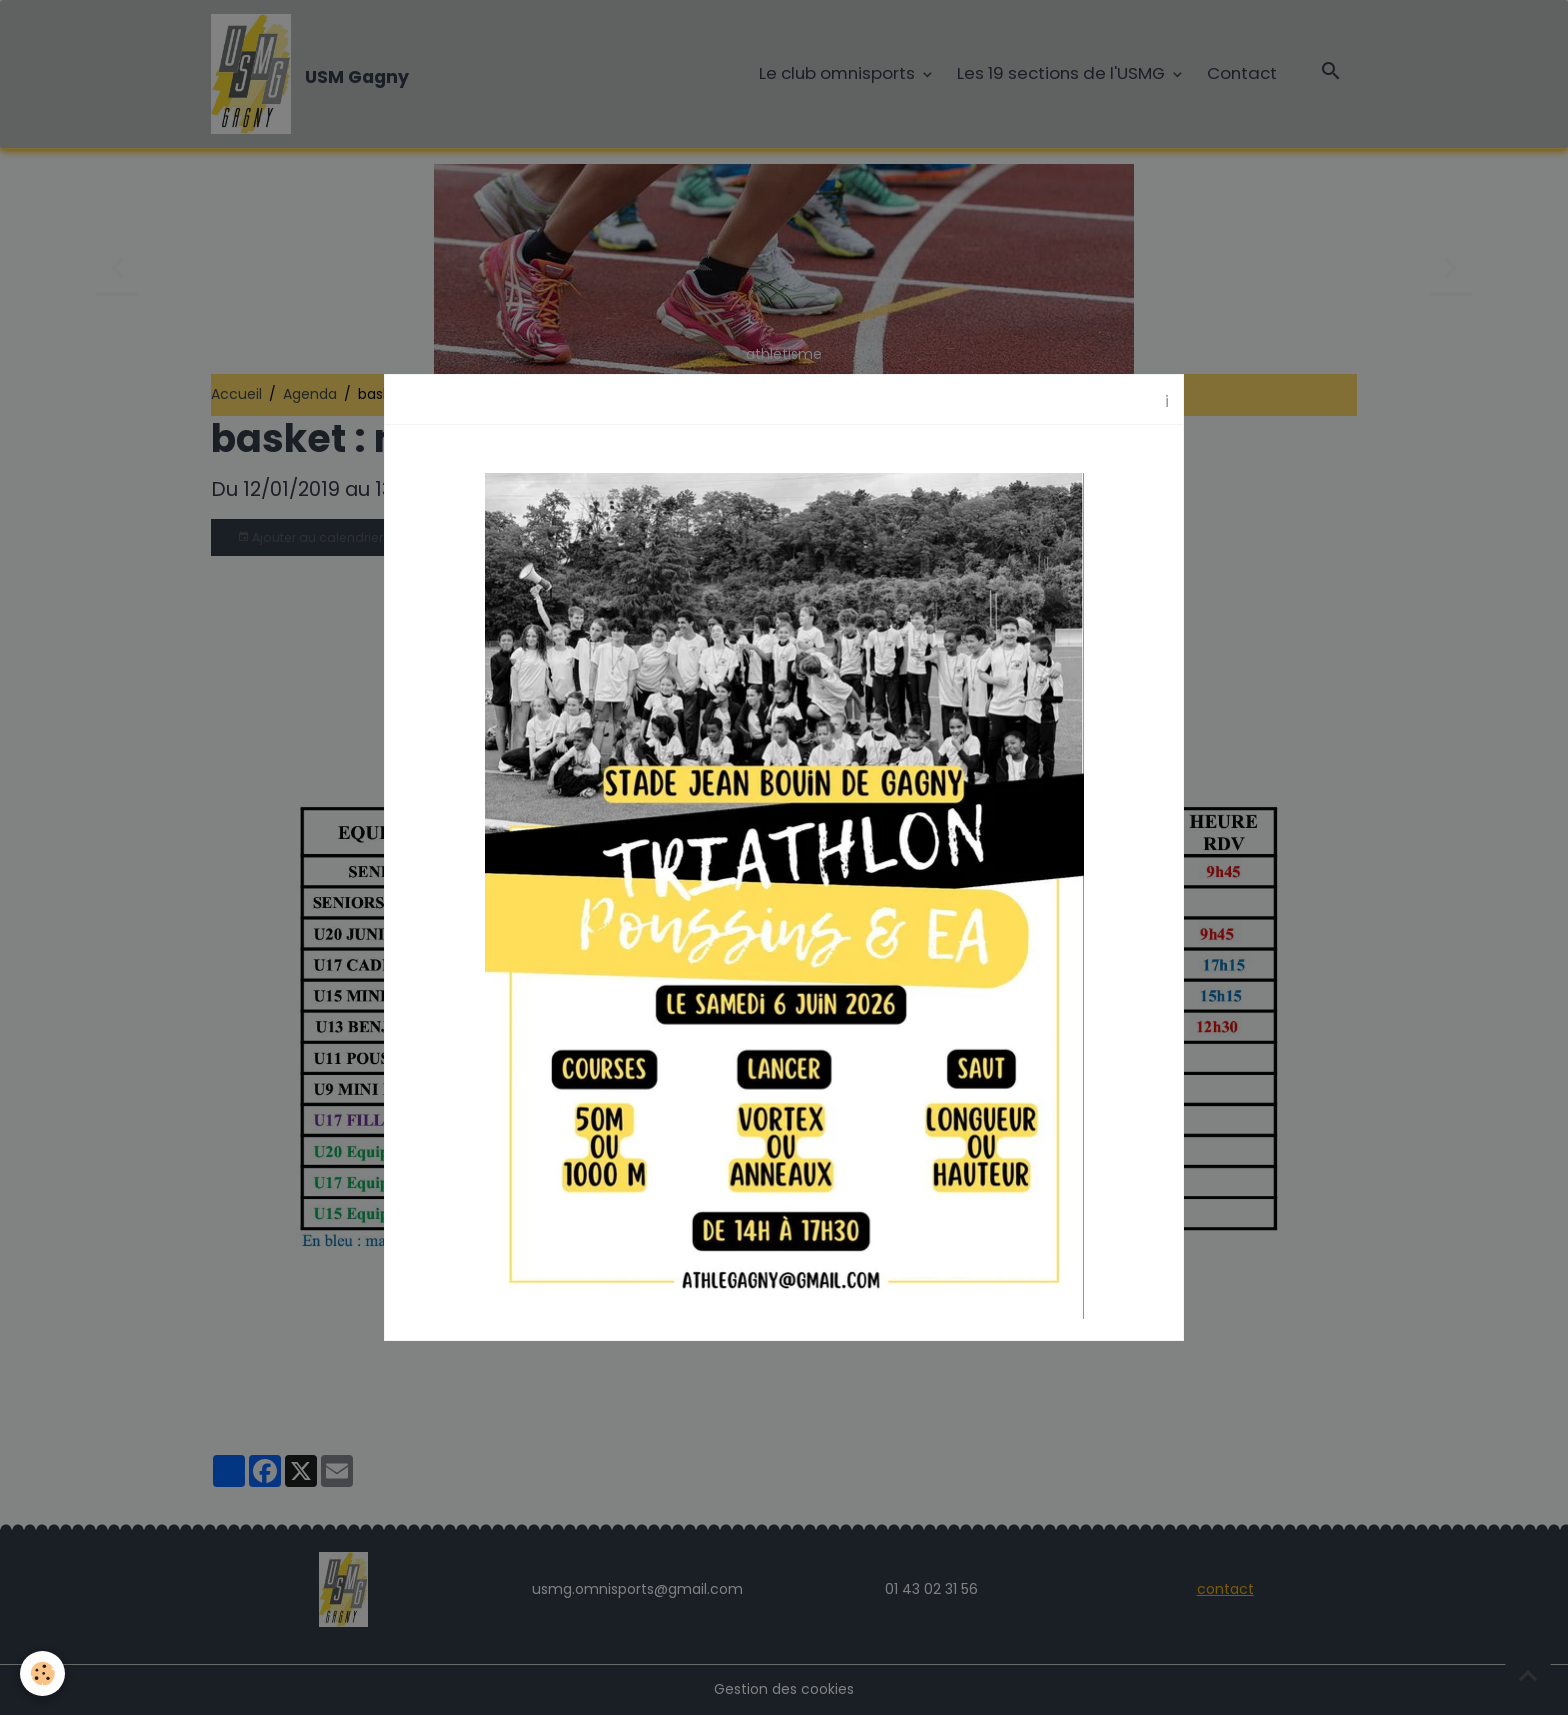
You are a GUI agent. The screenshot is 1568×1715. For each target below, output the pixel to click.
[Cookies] (42, 1673)
